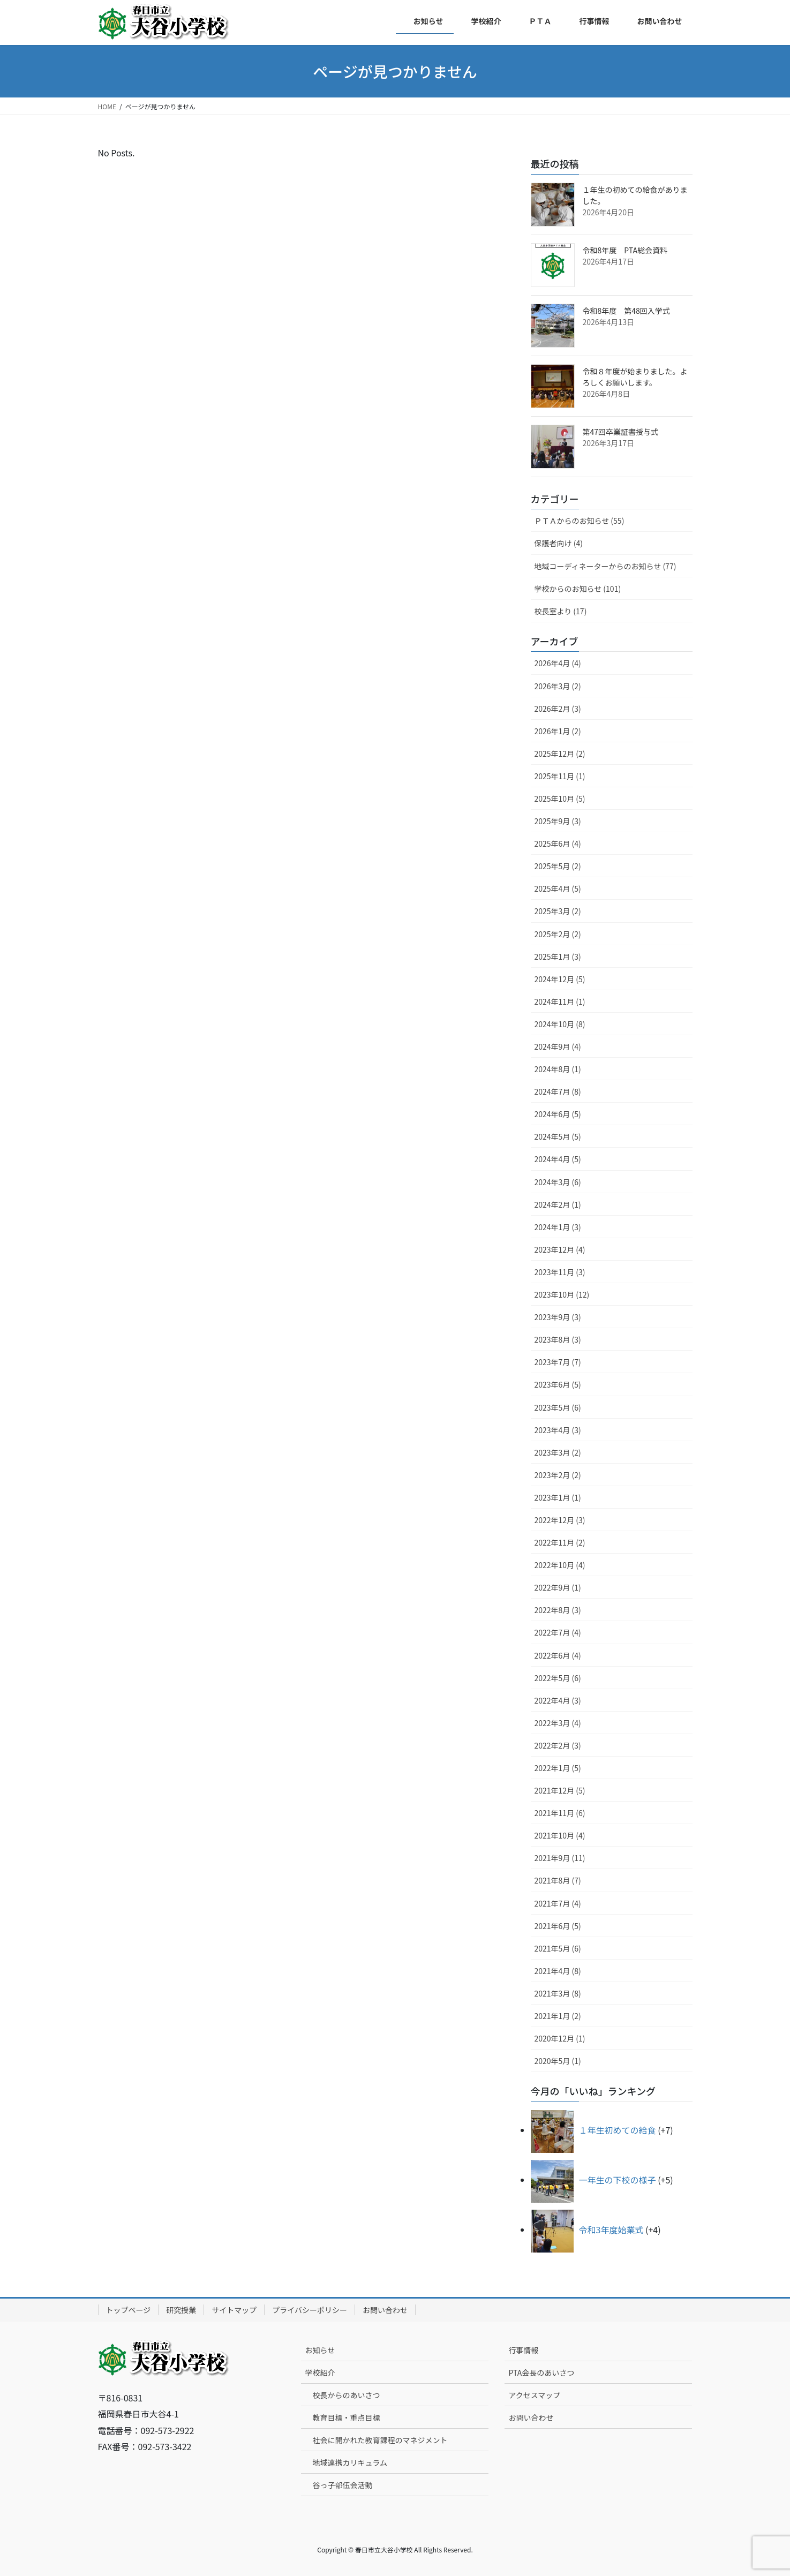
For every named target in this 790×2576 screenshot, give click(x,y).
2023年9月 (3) (558, 1317)
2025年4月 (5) (558, 888)
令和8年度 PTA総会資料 (625, 250)
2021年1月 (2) (558, 2015)
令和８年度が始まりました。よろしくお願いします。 (635, 377)
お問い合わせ (385, 2309)
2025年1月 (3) (558, 956)
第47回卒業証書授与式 (621, 431)
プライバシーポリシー (309, 2309)
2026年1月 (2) (558, 731)
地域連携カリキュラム (349, 2462)
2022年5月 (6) (558, 1678)
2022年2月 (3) (558, 1745)
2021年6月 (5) (558, 1925)
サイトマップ (234, 2309)
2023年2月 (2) (558, 1475)
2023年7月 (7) (558, 1362)
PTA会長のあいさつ (541, 2372)
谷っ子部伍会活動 (342, 2485)
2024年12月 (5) (560, 979)
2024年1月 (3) (558, 1227)
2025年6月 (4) (558, 843)
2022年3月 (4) (558, 1723)
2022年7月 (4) (558, 1632)
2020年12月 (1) (560, 2038)
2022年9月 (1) (558, 1587)
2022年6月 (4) (558, 1655)
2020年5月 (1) (558, 2060)
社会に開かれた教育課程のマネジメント (379, 2440)
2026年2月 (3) (558, 708)
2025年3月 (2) (558, 911)
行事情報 (523, 2350)
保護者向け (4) (559, 543)
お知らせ (320, 2350)
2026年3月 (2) (558, 686)
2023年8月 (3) (558, 1339)
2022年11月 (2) (560, 1542)
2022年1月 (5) (558, 1767)
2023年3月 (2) (558, 1452)
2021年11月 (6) (560, 1812)
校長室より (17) (561, 611)
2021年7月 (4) (558, 1903)
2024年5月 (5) (558, 1136)
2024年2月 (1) (558, 1204)
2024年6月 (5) (558, 1114)
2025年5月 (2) (558, 866)
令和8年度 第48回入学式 (626, 310)
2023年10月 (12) (562, 1294)
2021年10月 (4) (560, 1835)
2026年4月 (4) (558, 663)
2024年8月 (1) (558, 1069)
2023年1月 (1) (558, 1497)
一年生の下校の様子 (617, 2179)
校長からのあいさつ (346, 2395)
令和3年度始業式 (611, 2229)
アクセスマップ (534, 2395)
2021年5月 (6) (558, 1948)
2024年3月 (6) (558, 1182)
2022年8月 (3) (558, 1610)
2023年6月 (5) (558, 1384)
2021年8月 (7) (558, 1880)
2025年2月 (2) (558, 934)
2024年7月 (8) (558, 1091)
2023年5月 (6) (558, 1407)
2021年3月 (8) (558, 1993)
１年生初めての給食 (617, 2129)
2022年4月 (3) (558, 1700)
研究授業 (181, 2309)
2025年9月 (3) (558, 821)
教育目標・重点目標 (346, 2417)
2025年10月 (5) (560, 798)
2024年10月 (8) (560, 1024)
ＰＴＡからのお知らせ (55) (580, 520)
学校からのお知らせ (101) (578, 588)
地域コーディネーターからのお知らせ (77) (605, 566)
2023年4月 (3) (558, 1430)
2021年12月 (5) (560, 1790)
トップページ (128, 2309)
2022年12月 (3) (560, 1520)
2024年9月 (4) (558, 1046)
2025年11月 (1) (560, 776)
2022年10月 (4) (560, 1565)
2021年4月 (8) (558, 1970)
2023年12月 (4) (560, 1249)
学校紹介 (320, 2372)
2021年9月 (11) (560, 1857)
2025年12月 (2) (560, 753)
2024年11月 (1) (560, 1001)
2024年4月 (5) (558, 1159)
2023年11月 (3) (560, 1272)
